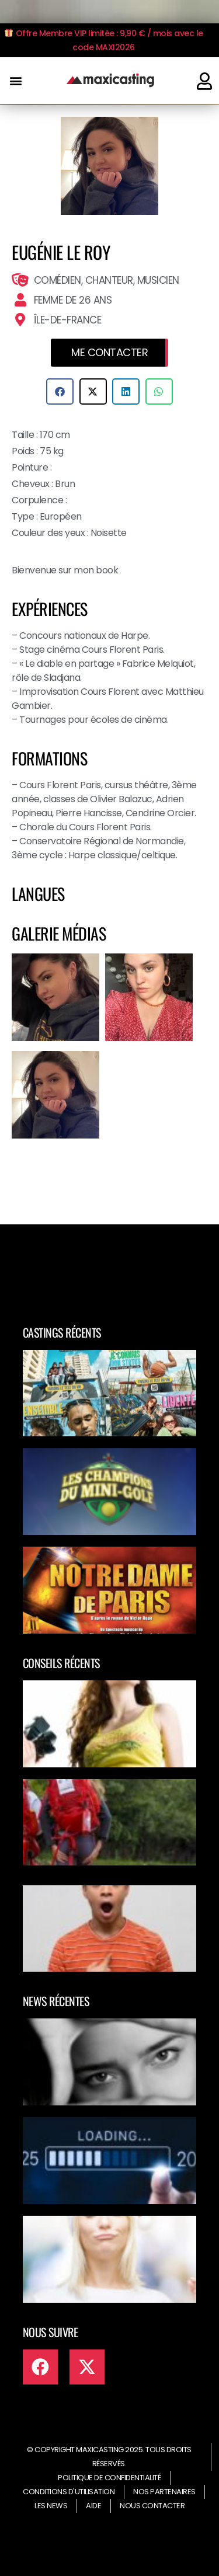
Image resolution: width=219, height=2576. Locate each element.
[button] (15, 80)
